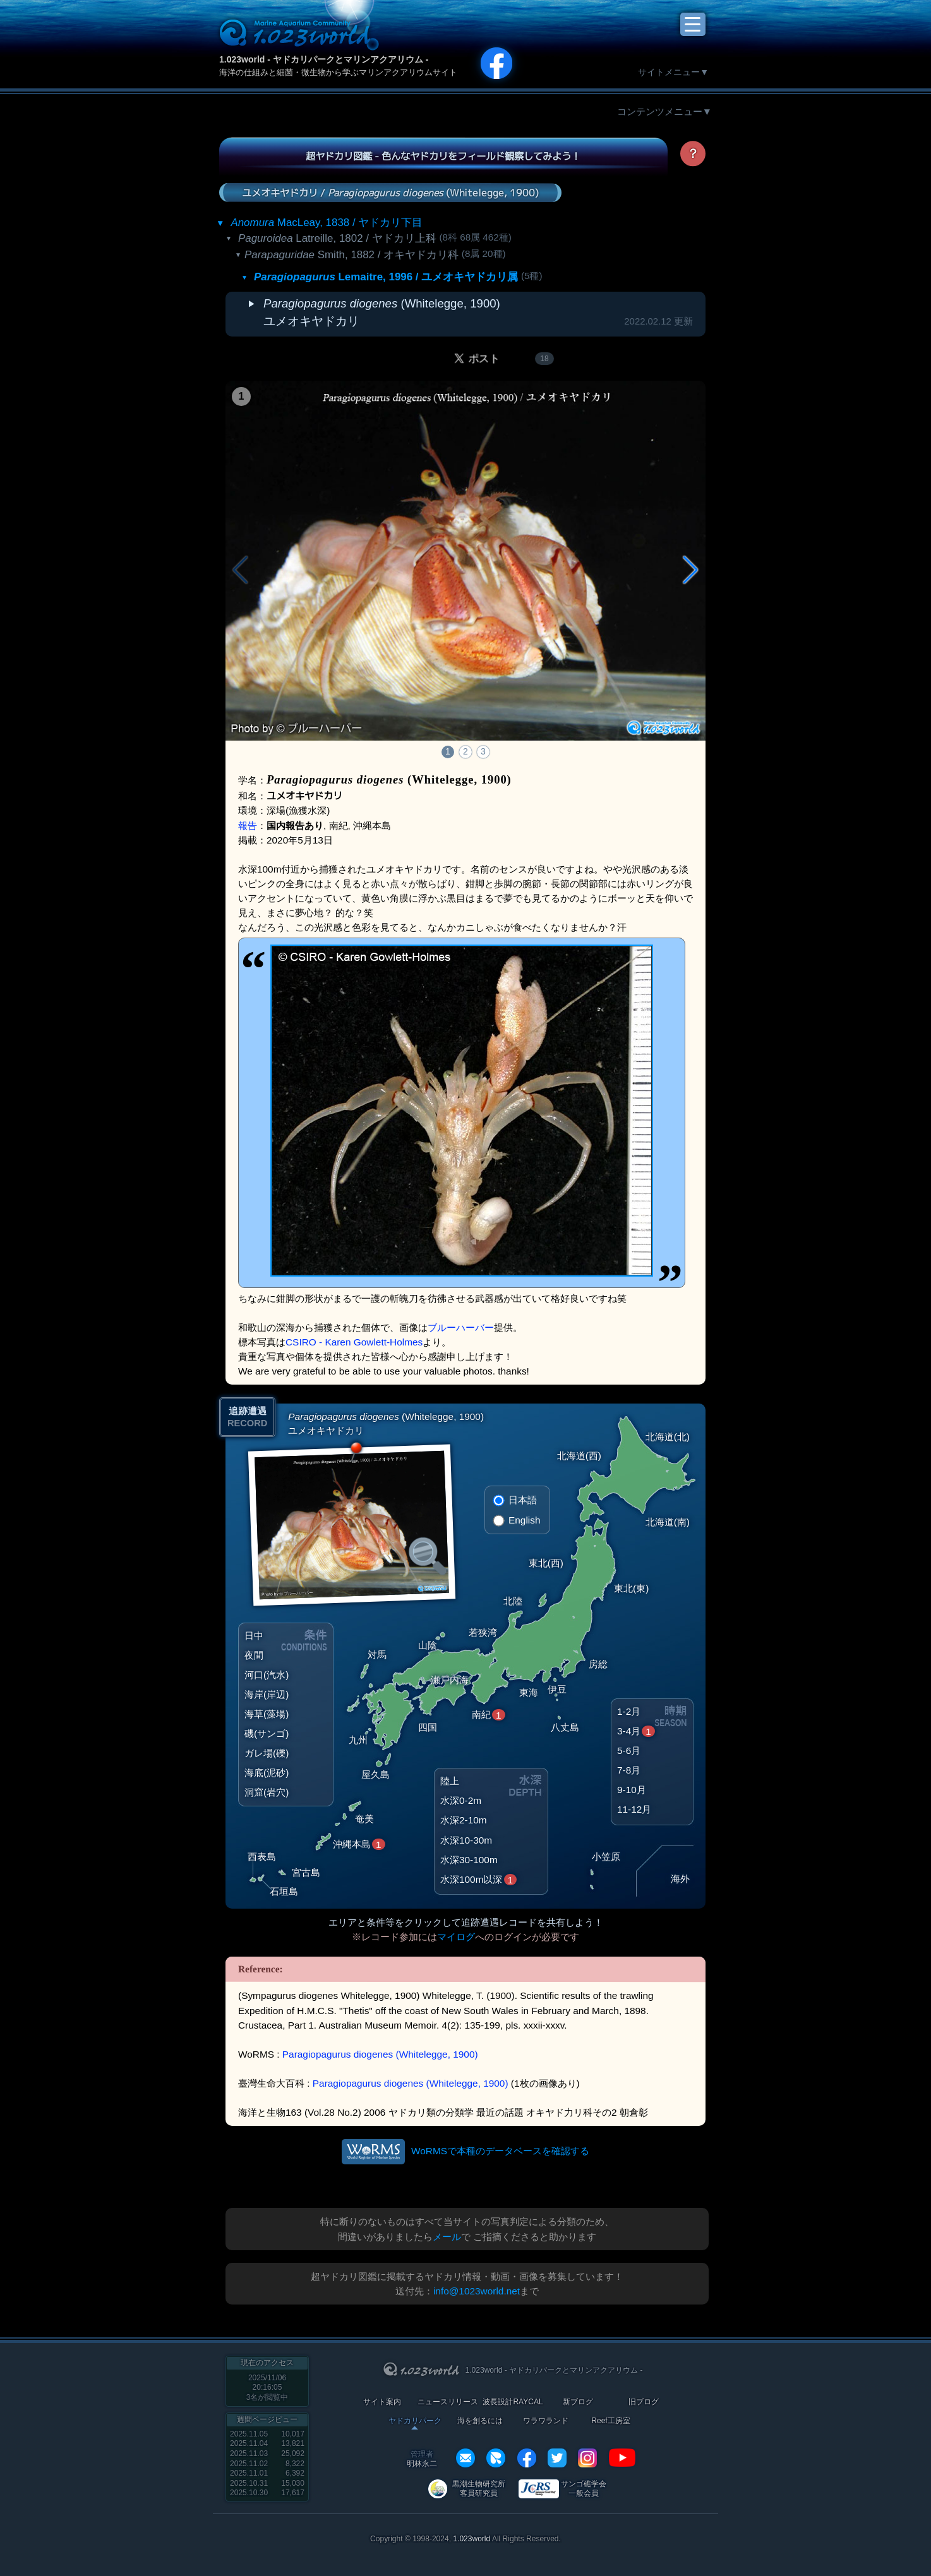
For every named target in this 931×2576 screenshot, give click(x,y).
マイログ (456, 1936)
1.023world (471, 2538)
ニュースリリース (447, 2402)
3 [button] (483, 751)
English (524, 1520)
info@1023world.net (476, 2291)
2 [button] (465, 751)
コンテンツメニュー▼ (664, 111)
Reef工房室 (610, 2421)
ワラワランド (545, 2421)
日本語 (522, 1499)
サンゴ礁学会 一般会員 (583, 2488)
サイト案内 (382, 2402)
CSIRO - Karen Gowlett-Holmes (354, 1342)
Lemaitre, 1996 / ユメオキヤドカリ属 (386, 277)
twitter (557, 2457)
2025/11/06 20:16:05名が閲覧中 (267, 2387)
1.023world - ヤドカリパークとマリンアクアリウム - (323, 59)
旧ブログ (643, 2402)
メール (447, 2236)
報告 (247, 825)
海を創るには (480, 2421)
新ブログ (578, 2402)
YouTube (622, 2457)
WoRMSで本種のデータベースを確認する (500, 2150)
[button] (690, 570)
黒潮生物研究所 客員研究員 (478, 2488)
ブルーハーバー (461, 1327)
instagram (587, 2457)
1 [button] (447, 751)
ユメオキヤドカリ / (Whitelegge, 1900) (390, 192)
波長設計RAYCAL (513, 2402)
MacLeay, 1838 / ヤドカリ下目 (327, 223)
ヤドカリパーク (414, 2421)
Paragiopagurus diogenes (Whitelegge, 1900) (380, 2054)
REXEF (495, 2457)
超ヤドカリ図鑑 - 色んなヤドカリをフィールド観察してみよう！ (443, 156)
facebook (526, 2457)
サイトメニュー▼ (673, 72)
